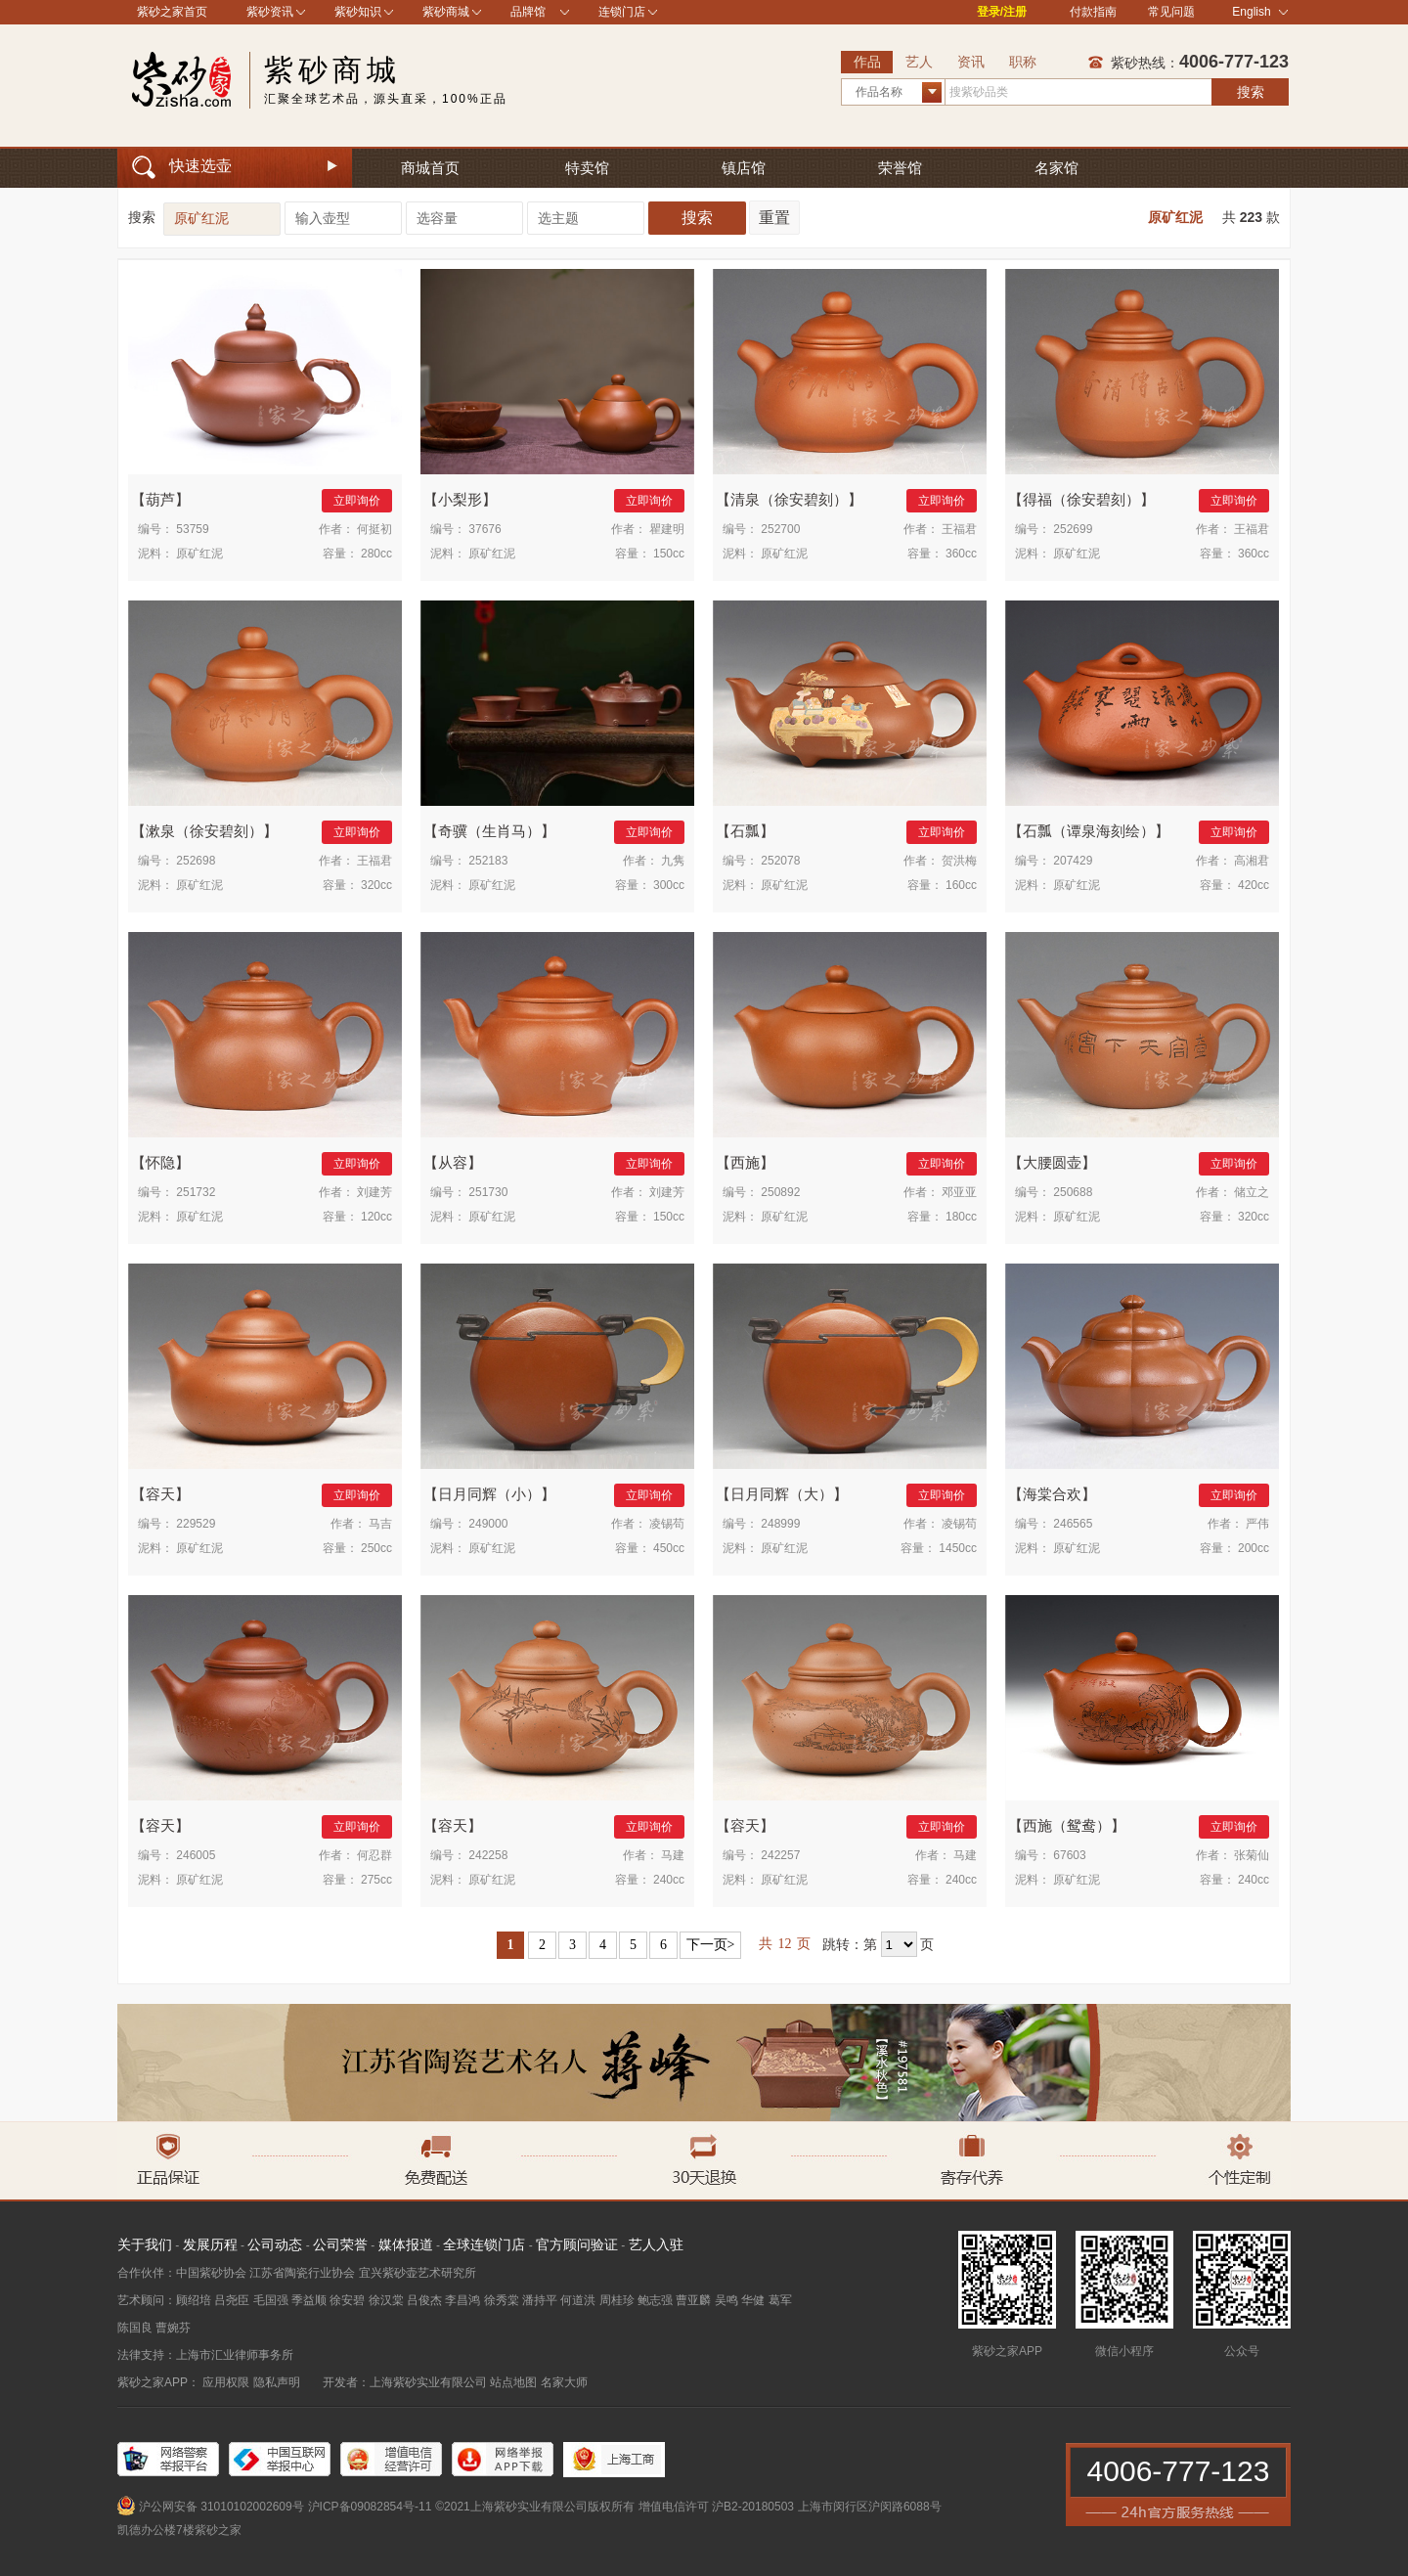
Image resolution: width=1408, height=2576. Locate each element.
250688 (1072, 1192)
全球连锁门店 (484, 2244)
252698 (195, 860)
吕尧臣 (231, 2300)
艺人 (919, 61)
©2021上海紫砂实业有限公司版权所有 (535, 2506)
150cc (668, 553)
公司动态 (274, 2244)
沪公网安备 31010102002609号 (221, 2506)
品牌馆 (528, 12)
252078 (780, 860)
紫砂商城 (445, 12)
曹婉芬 (173, 2327)
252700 (780, 529)
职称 (1022, 61)
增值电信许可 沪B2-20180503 (716, 2506)
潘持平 (539, 2300)
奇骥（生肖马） (489, 830)
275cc (376, 1880)
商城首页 (430, 167)
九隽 (672, 860)
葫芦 (160, 499)
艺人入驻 (656, 2244)
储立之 (1251, 1192)
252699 (1072, 529)
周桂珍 (617, 2300)
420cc (1253, 885)
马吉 (380, 1524)
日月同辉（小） (489, 1494)
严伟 (1257, 1524)
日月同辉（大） (781, 1494)
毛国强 (270, 2300)
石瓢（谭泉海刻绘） (1089, 830)
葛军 (780, 2300)
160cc (961, 885)
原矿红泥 (1175, 217)
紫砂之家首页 (172, 12)
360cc (961, 553)
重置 (774, 217)
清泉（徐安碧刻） (789, 499)
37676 (484, 529)
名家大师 (564, 2382)
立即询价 (356, 501)
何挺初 (374, 529)
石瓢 (745, 830)
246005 (195, 1855)
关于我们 (144, 2244)
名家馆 (1056, 167)
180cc (961, 1216)
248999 (780, 1524)
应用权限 (225, 2382)
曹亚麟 (693, 2300)
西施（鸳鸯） (1067, 1825)
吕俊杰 (424, 2300)
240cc (668, 1880)
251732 (195, 1192)
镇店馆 (744, 167)
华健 (753, 2300)
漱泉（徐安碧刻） (204, 830)
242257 (780, 1855)
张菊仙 (1251, 1855)
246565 (1072, 1524)
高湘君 (1251, 860)
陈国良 (135, 2327)
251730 (487, 1192)
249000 (487, 1524)
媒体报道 (405, 2244)
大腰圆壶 (1052, 1162)
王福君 (959, 529)
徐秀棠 (501, 2300)
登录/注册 (1002, 12)
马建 (672, 1855)
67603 (1069, 1855)
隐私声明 (276, 2382)
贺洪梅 (959, 860)
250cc (376, 1548)
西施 (745, 1162)
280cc (376, 553)
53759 (192, 529)
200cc (1253, 1548)
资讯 (971, 61)
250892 (780, 1192)
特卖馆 (587, 167)
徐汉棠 (386, 2300)
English (1260, 12)
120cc (376, 1216)
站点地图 (513, 2382)
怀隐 (160, 1162)
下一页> (710, 1944)
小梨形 (460, 499)
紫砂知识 (357, 12)
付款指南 (1093, 12)
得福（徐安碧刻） (1081, 499)
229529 (195, 1524)
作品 (867, 61)
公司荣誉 (340, 2244)
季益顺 (309, 2300)
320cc (376, 885)
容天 (160, 1494)
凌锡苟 (666, 1524)
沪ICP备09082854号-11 (370, 2506)
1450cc (958, 1548)
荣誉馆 (900, 167)
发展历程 (210, 2244)
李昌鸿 (462, 2300)
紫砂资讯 (269, 12)
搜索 (1250, 92)
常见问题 (1171, 12)
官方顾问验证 (577, 2244)
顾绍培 (193, 2300)
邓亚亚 (959, 1192)
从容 (452, 1162)
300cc (668, 885)
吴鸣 (726, 2300)
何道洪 (577, 2300)
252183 (487, 860)
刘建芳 (374, 1192)
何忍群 (374, 1855)
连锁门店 (621, 12)
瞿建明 (666, 529)
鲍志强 (655, 2300)
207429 (1072, 860)
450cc (668, 1548)
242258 (487, 1855)
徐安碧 (347, 2300)
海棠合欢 (1052, 1494)
